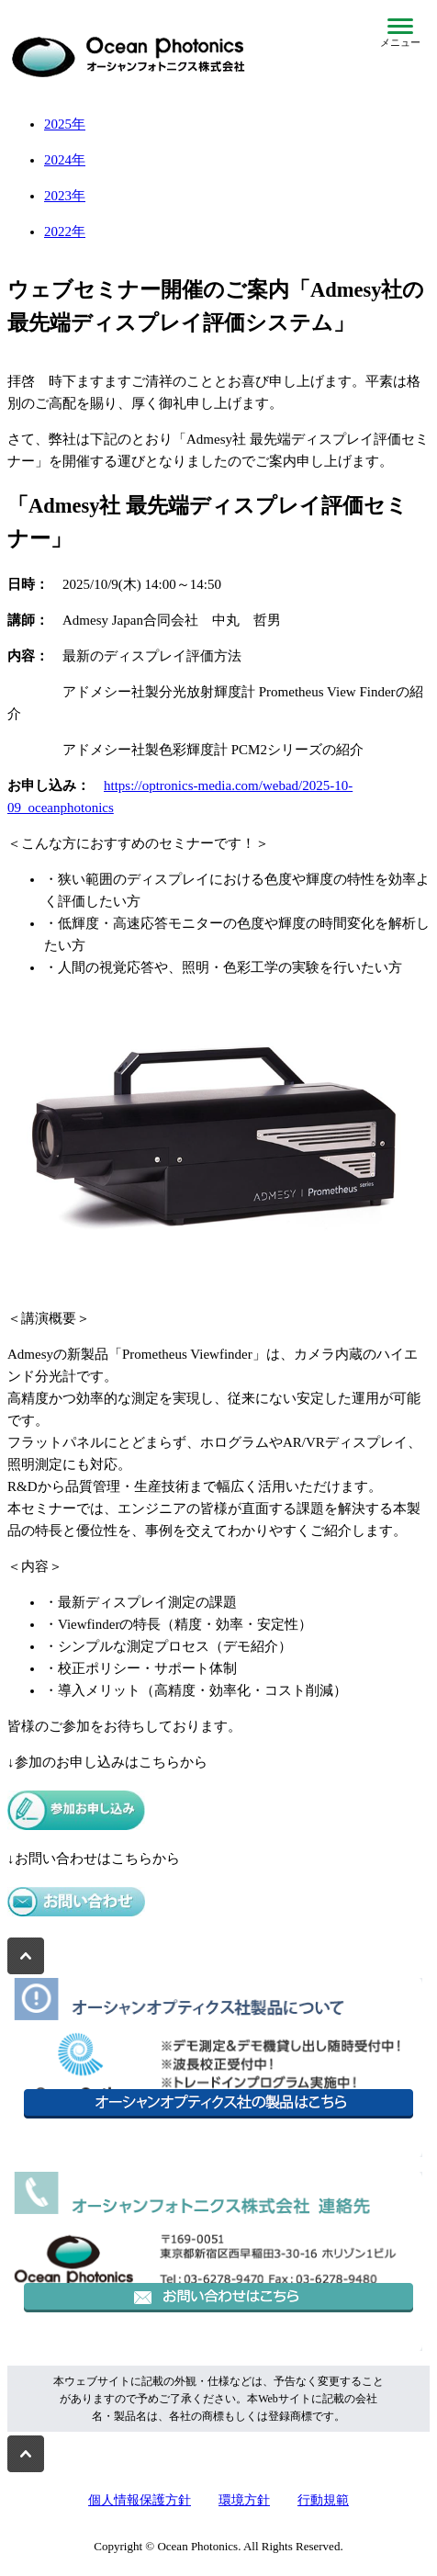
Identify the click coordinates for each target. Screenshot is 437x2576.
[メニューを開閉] (400, 33)
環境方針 (244, 2500)
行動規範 (323, 2500)
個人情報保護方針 (139, 2500)
